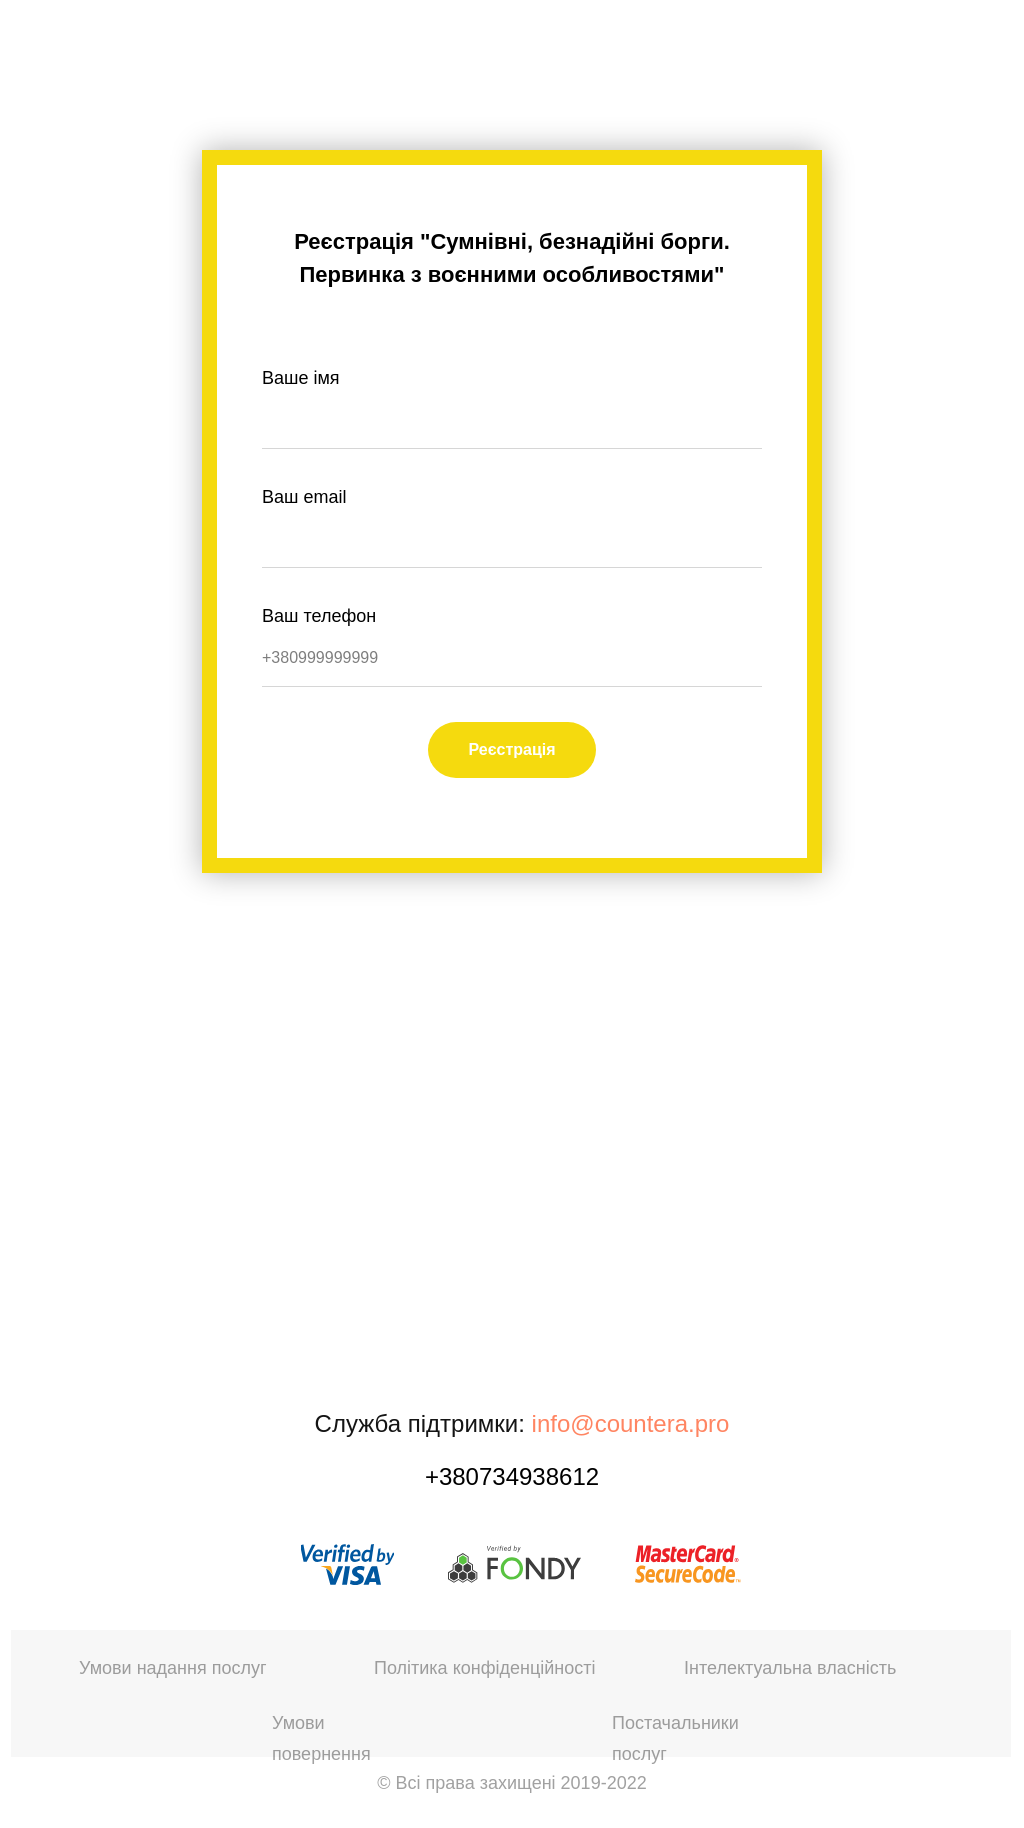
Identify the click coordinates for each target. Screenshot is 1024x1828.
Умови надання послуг (173, 1668)
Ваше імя (301, 378)
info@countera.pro (631, 1423)
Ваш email (304, 497)
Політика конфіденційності (484, 1668)
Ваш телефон (319, 616)
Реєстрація (511, 749)
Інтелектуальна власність (790, 1668)
